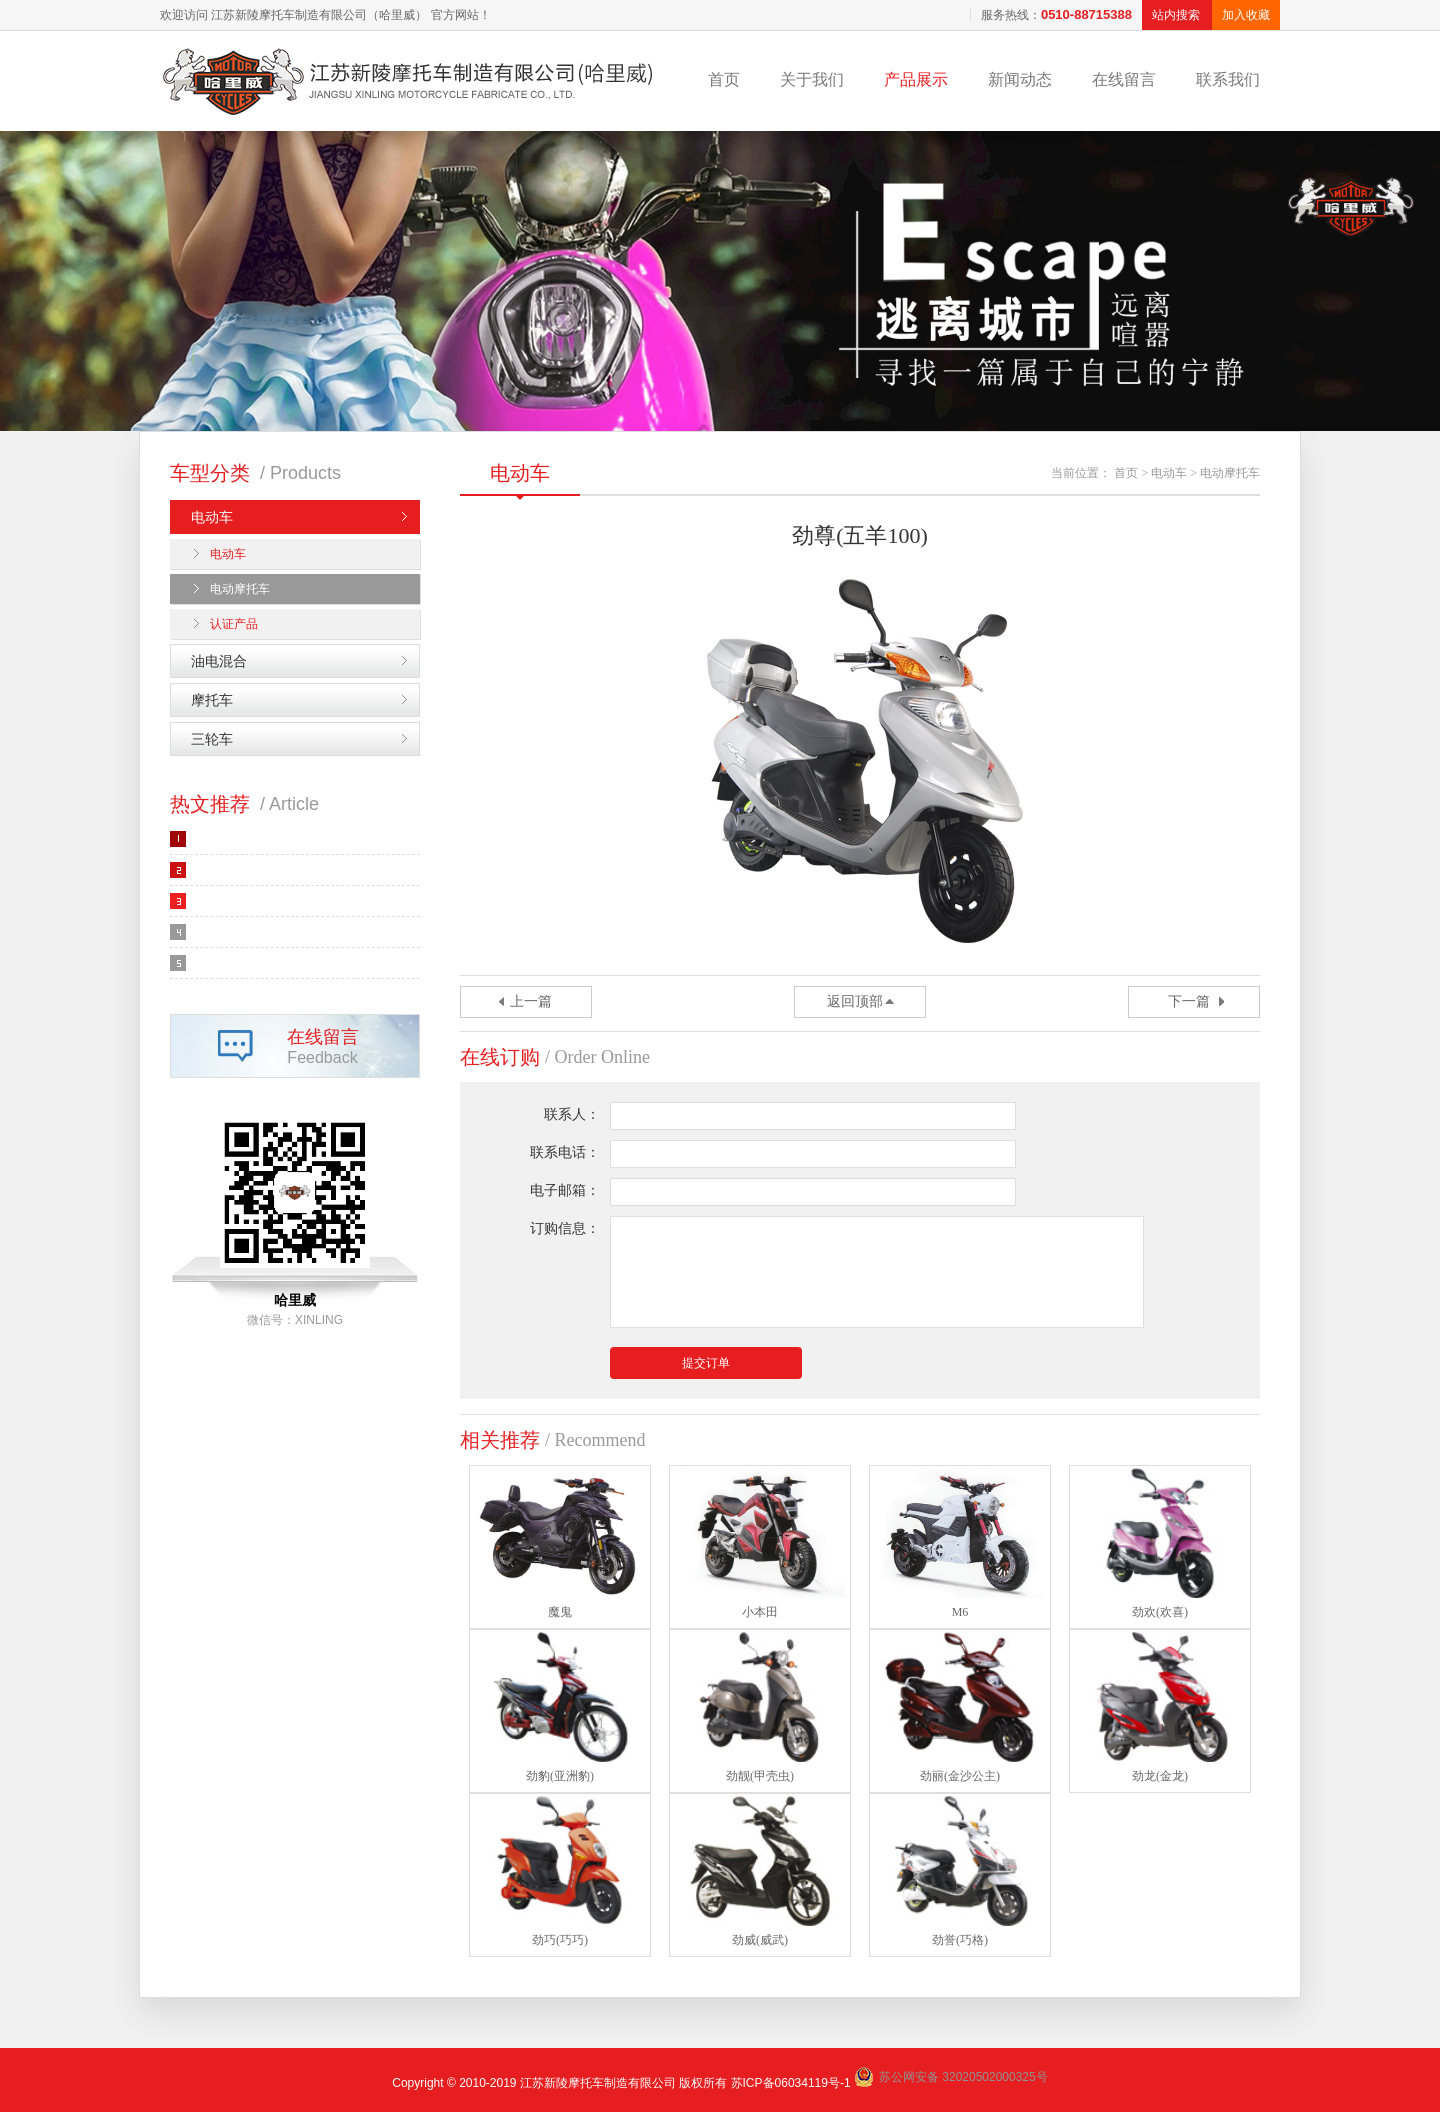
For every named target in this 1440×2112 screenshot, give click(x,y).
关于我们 (812, 79)
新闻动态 (1020, 79)
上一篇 (531, 1001)
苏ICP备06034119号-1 (791, 2083)
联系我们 (1228, 79)
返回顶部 (855, 1001)
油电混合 (219, 661)
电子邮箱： (565, 1190)
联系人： (572, 1114)
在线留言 (1124, 79)
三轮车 (212, 739)
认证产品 (234, 624)
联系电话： (565, 1152)
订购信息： (565, 1228)
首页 (724, 79)
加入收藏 (1246, 15)
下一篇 (1189, 1001)
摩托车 (212, 700)
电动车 (212, 517)
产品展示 (916, 79)
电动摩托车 (240, 589)
